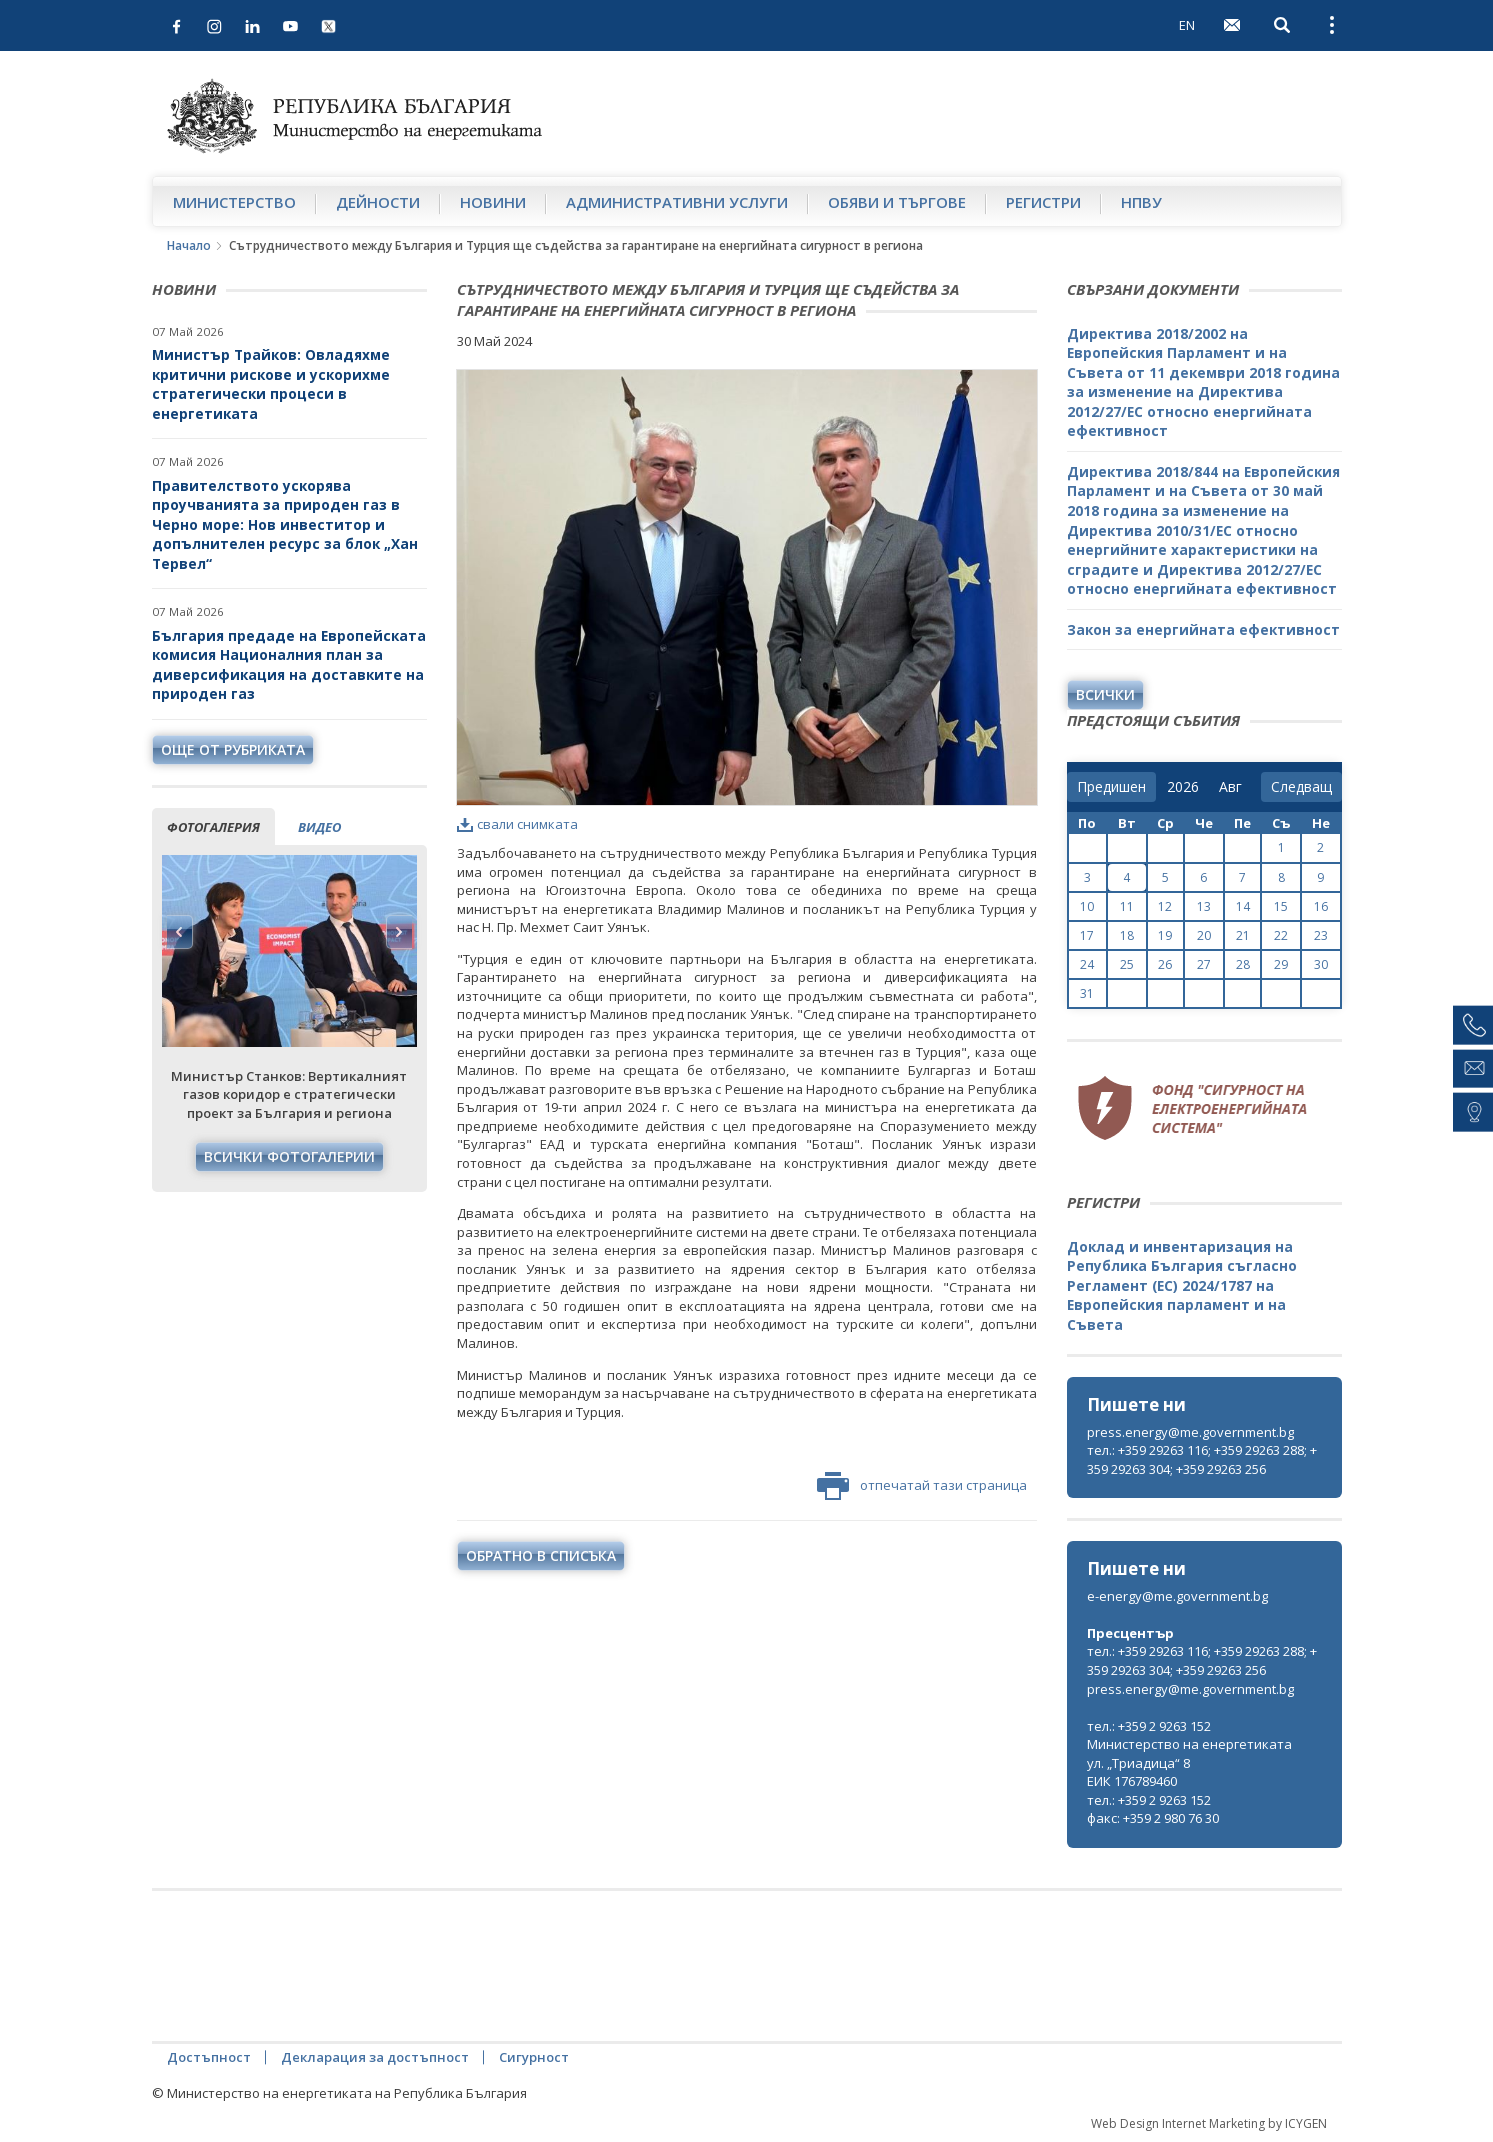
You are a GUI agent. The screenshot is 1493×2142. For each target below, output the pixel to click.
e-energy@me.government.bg (1177, 1596)
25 (1127, 964)
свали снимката (517, 824)
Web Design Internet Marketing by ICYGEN (1209, 2123)
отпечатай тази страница (922, 1486)
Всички (1105, 694)
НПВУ (1141, 202)
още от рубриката (233, 749)
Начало (189, 245)
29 (1281, 964)
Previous (180, 932)
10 (1087, 906)
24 (1087, 964)
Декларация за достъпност (375, 2057)
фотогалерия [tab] (213, 827)
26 (1165, 964)
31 (1087, 993)
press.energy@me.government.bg (1190, 1432)
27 (1204, 964)
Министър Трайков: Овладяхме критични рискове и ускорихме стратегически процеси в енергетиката (271, 384)
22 (1281, 935)
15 (1281, 906)
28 (1243, 964)
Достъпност (209, 2057)
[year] (1183, 787)
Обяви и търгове (897, 202)
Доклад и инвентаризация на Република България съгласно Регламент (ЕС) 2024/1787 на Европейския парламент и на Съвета (1182, 1285)
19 (1165, 935)
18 (1127, 935)
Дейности (378, 202)
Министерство (234, 202)
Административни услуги (677, 202)
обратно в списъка (541, 1555)
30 (1321, 964)
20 (1204, 935)
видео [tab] (319, 827)
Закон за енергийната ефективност (1203, 629)
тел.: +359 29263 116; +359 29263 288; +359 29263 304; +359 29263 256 (1202, 1459)
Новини (493, 202)
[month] (1234, 787)
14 (1243, 906)
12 (1165, 906)
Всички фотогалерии (289, 1156)
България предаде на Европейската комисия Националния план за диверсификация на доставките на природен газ (289, 665)
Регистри (1043, 202)
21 (1243, 935)
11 (1127, 906)
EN (1187, 25)
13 (1204, 906)
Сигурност (534, 2057)
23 (1321, 935)
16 (1321, 906)
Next (399, 932)
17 (1087, 935)
